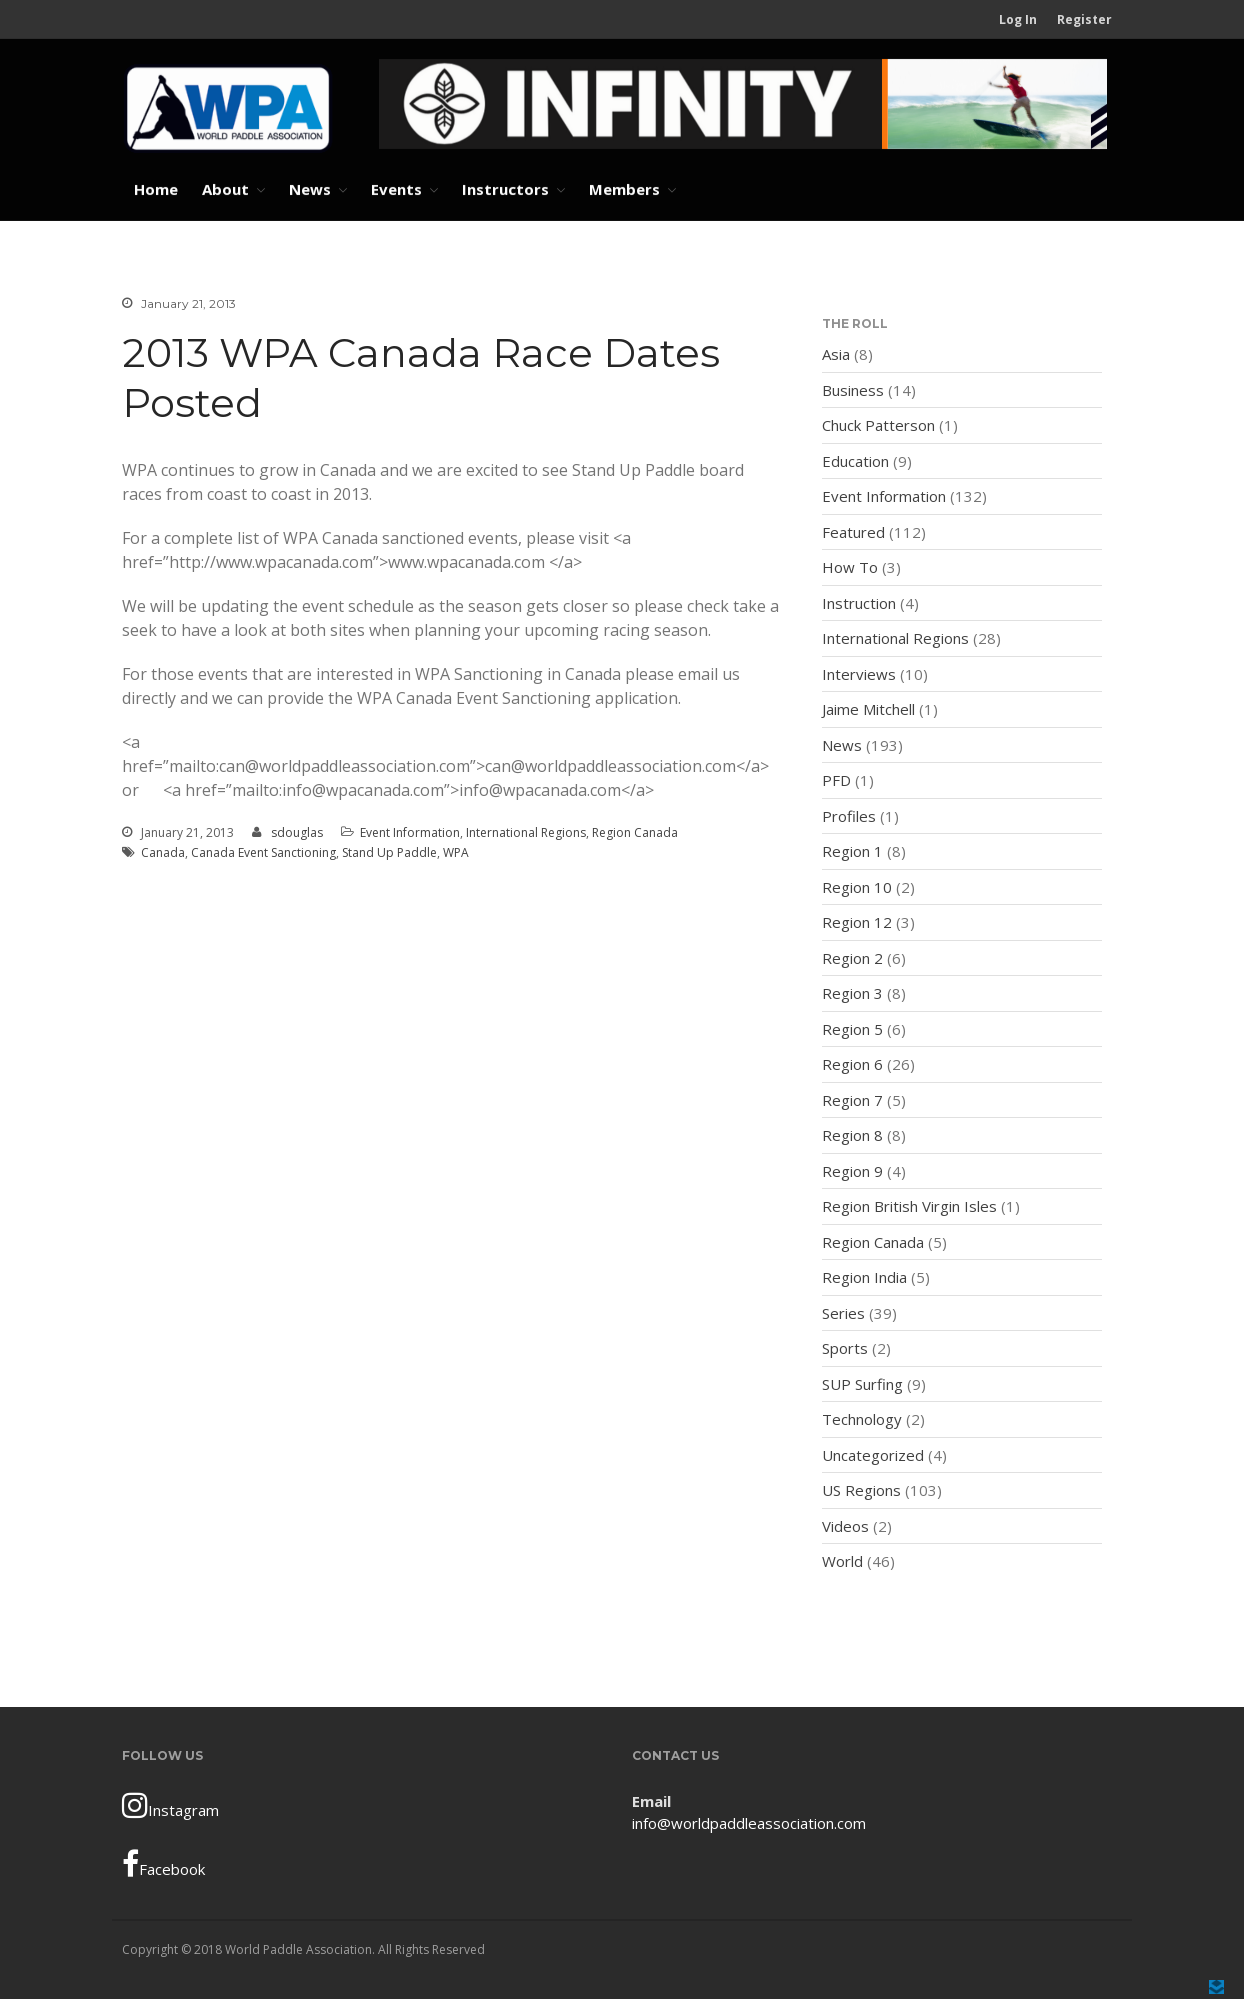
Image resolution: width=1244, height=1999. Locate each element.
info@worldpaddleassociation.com (749, 1823)
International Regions (526, 832)
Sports (845, 1348)
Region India (864, 1277)
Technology (862, 1419)
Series (843, 1313)
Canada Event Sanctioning (263, 852)
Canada (163, 852)
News (310, 189)
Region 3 (852, 993)
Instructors (505, 189)
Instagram (170, 1805)
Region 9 (852, 1171)
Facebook (163, 1864)
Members (624, 189)
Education (855, 461)
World (842, 1561)
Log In (1018, 19)
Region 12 (857, 922)
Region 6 (852, 1064)
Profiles (849, 816)
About (225, 189)
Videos (845, 1526)
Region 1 (852, 851)
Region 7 (852, 1100)
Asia (836, 354)
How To (850, 567)
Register (1084, 19)
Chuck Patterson (878, 425)
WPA (456, 852)
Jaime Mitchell (868, 709)
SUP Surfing (862, 1384)
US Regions (861, 1490)
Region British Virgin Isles (909, 1206)
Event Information (410, 832)
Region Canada (635, 832)
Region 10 (857, 887)
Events (396, 189)
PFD (836, 780)
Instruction (859, 603)
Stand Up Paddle (389, 852)
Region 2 (852, 958)
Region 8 (852, 1135)
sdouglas (297, 832)
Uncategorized (873, 1455)
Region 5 (852, 1029)
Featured (853, 532)
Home (156, 189)
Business (853, 390)
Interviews (859, 674)
